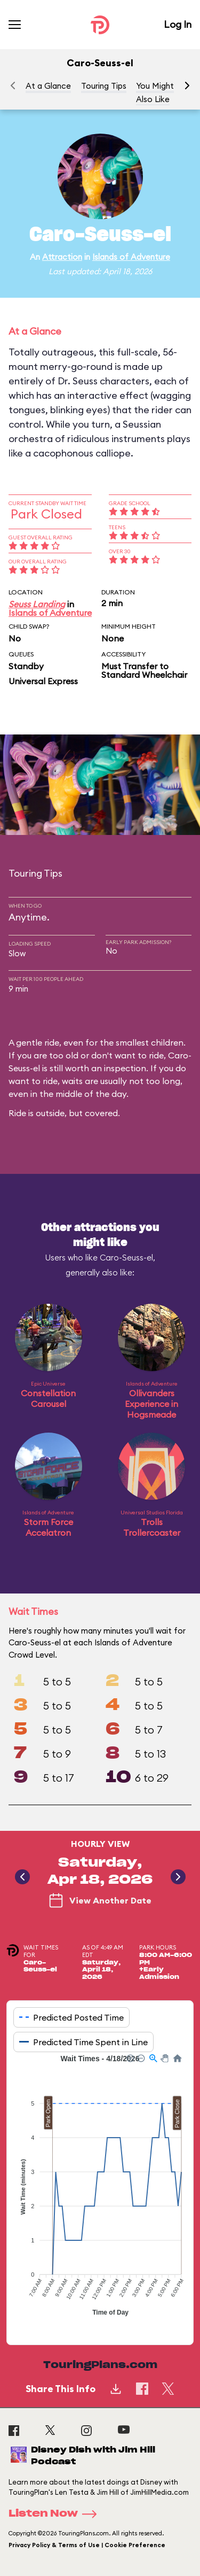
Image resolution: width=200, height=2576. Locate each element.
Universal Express (43, 681)
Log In (177, 24)
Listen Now (56, 2514)
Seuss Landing (37, 604)
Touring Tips (103, 86)
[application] (100, 2191)
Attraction (62, 257)
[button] (187, 85)
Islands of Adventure (131, 257)
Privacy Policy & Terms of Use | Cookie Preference (87, 2545)
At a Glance (48, 86)
